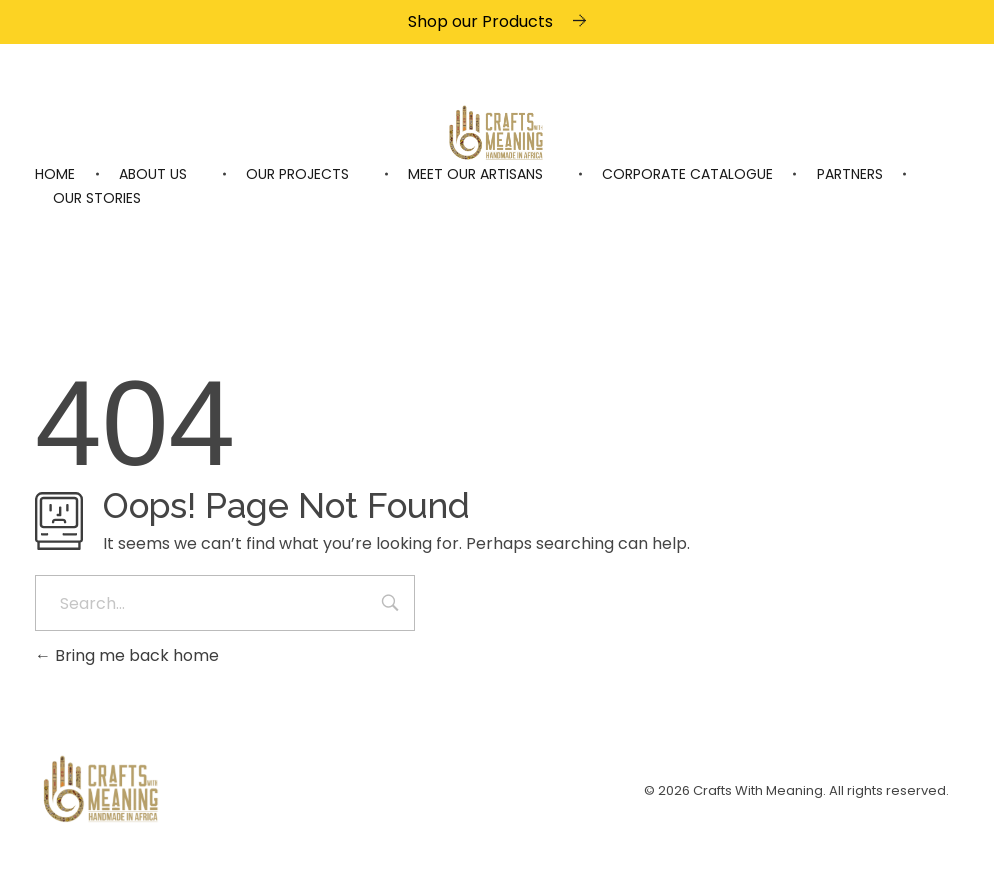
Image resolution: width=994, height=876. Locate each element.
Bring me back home (127, 655)
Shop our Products (480, 21)
